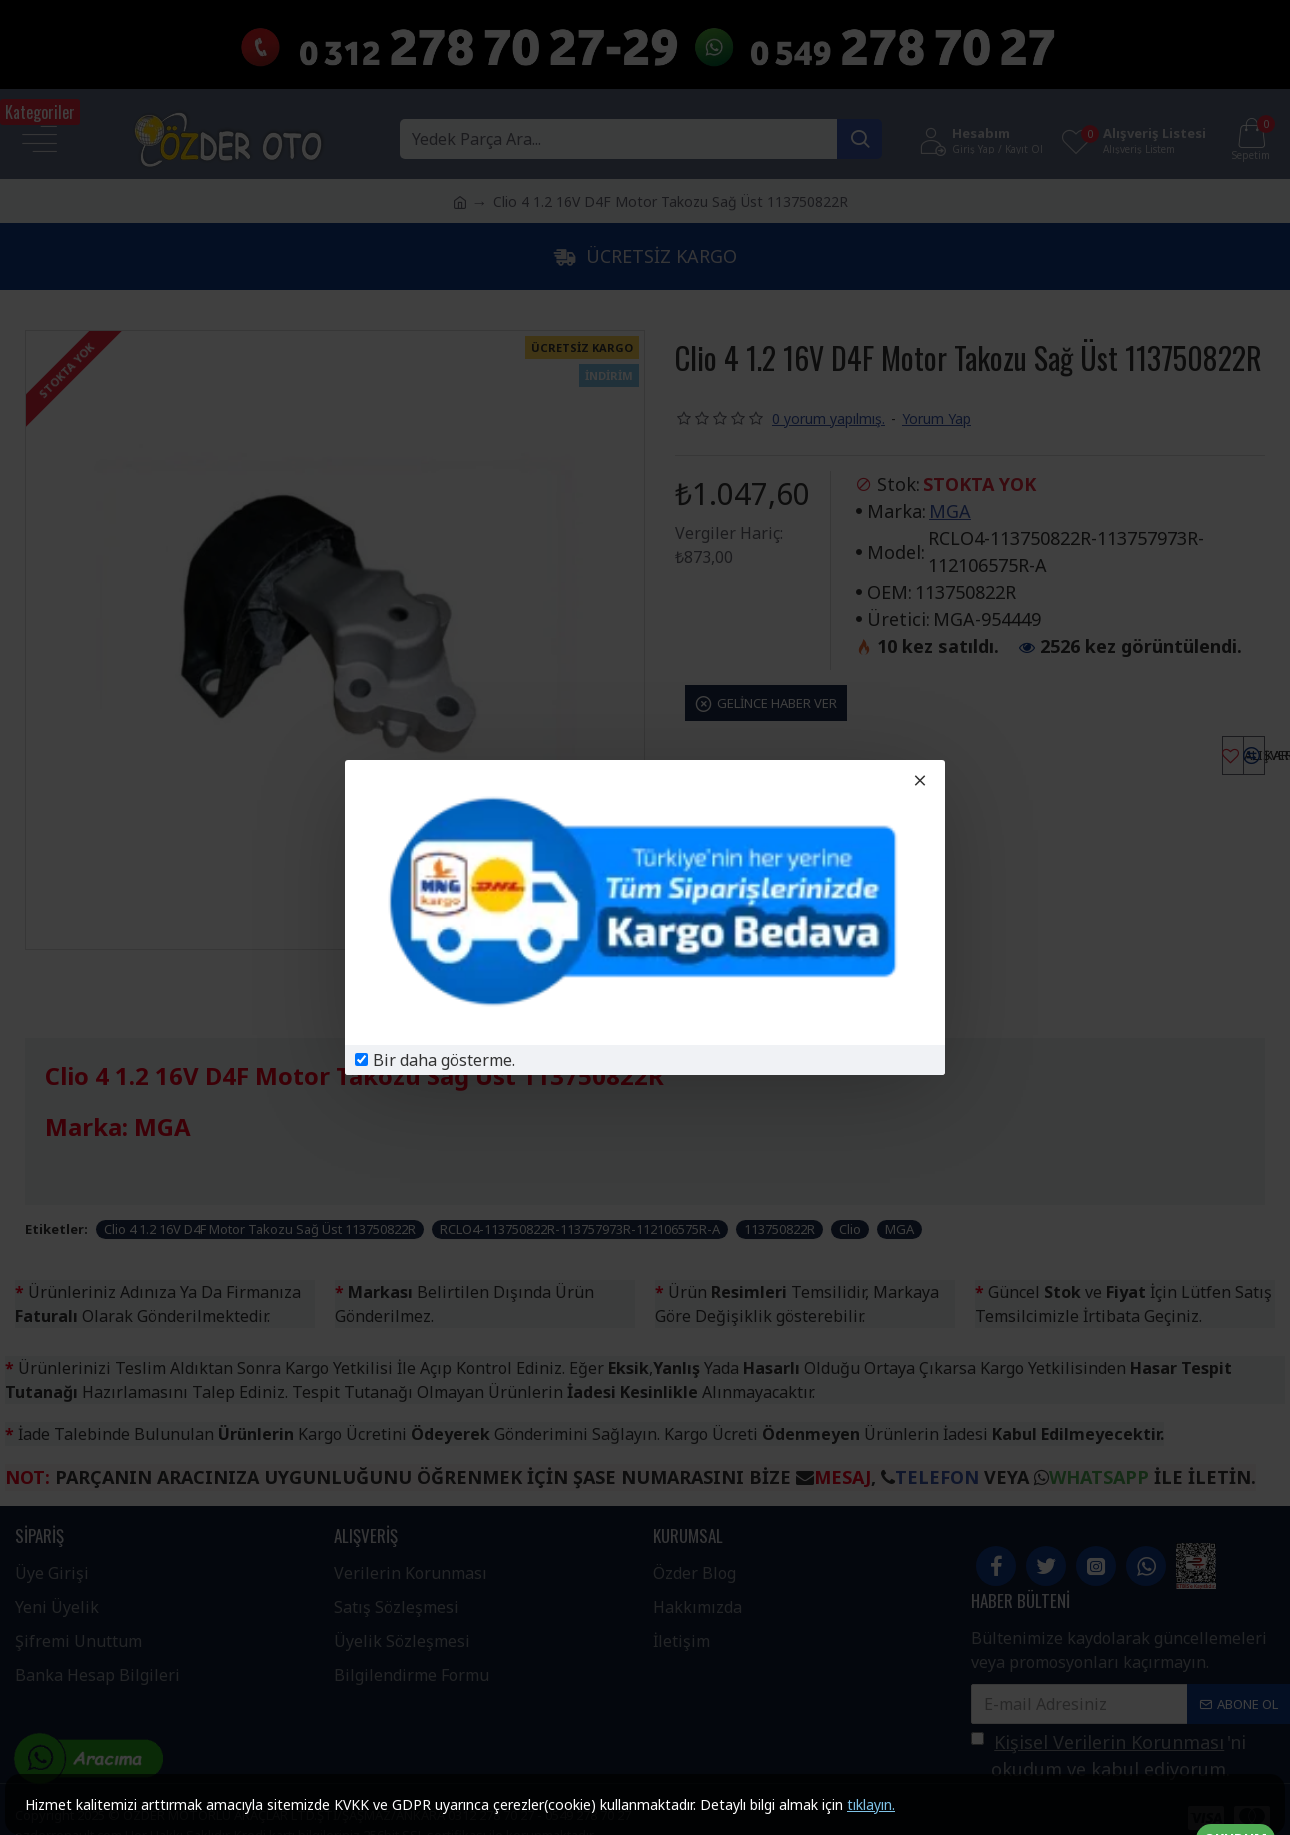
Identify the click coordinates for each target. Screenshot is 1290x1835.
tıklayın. (871, 1804)
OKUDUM (1235, 1805)
